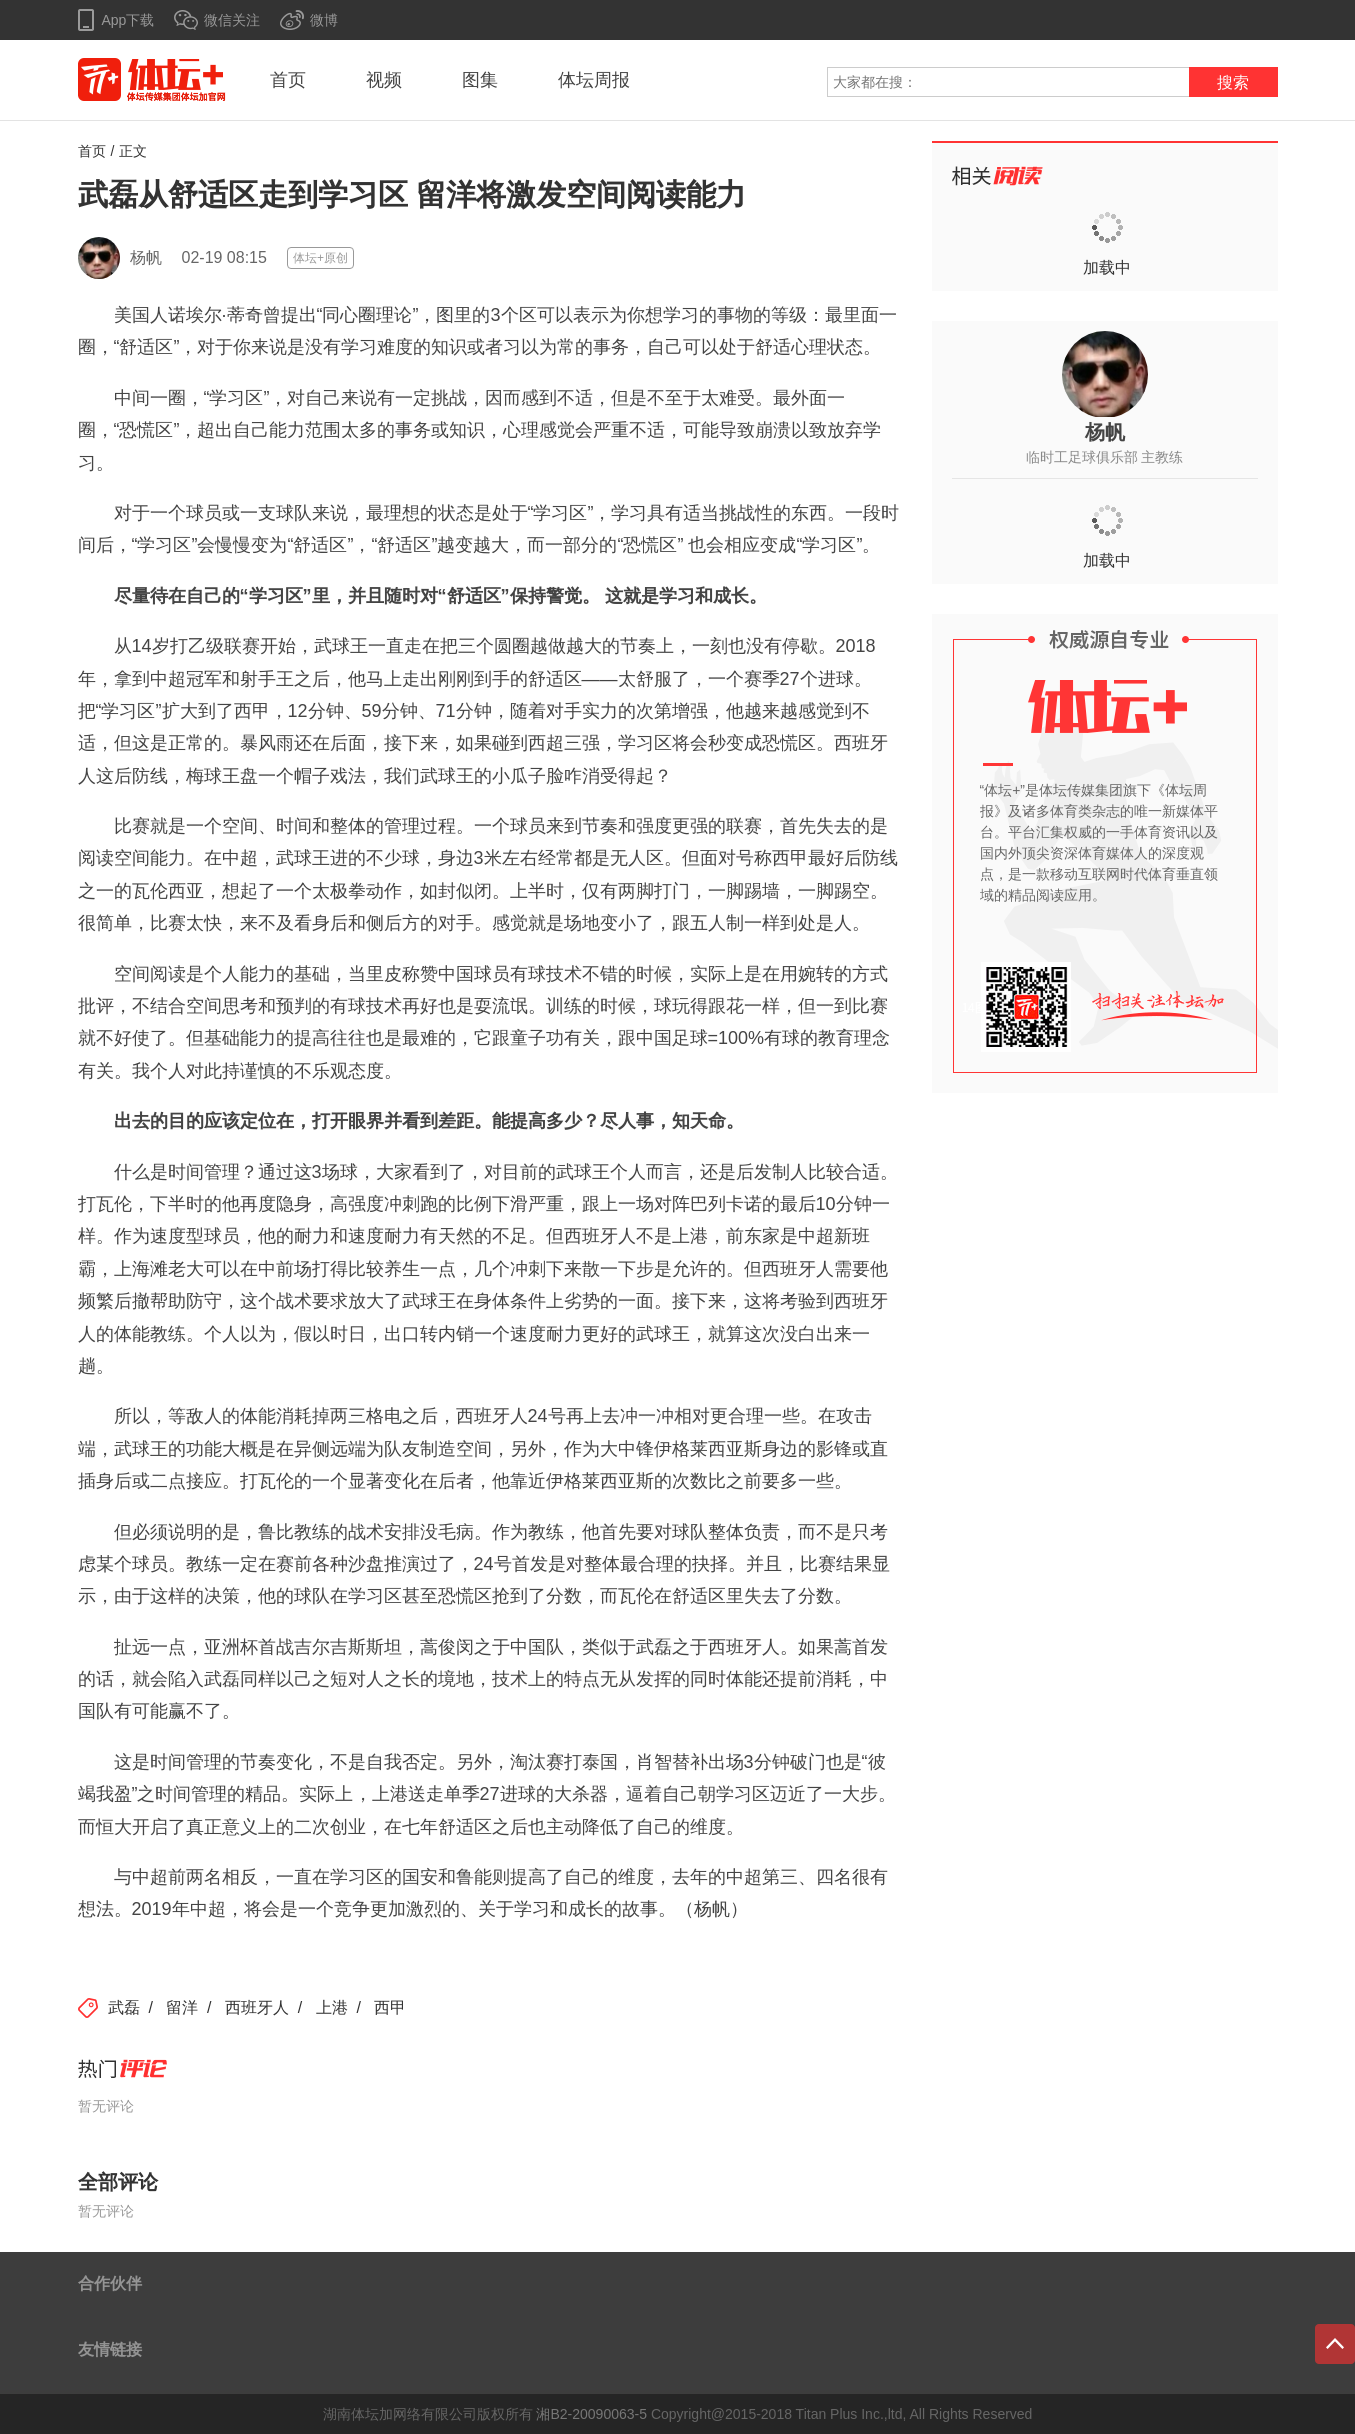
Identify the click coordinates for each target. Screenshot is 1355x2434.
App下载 (128, 20)
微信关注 (232, 20)
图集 (480, 80)
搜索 (1233, 82)
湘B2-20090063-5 (591, 2414)
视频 (384, 80)
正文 (133, 151)
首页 (288, 80)
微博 (324, 20)
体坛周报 (594, 80)
